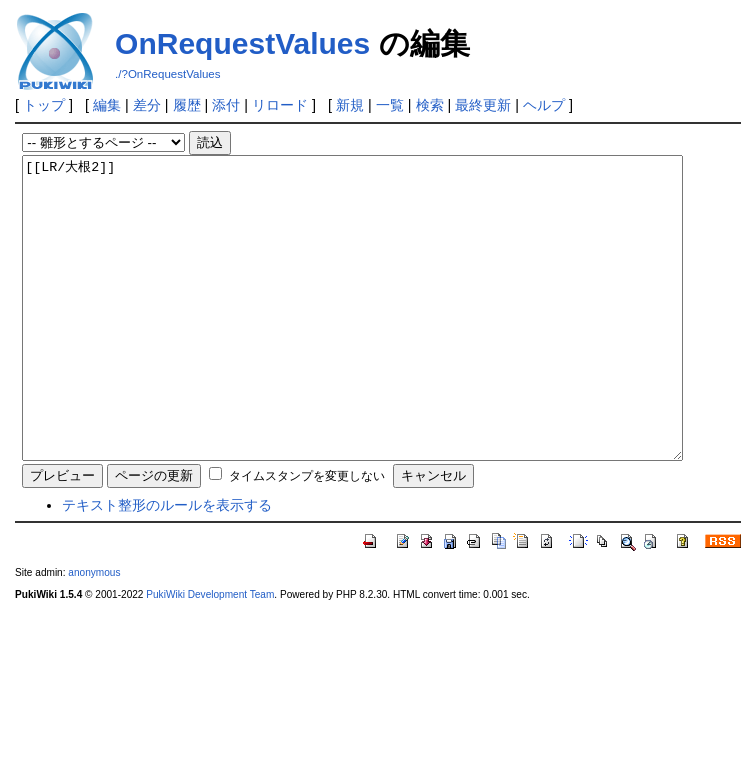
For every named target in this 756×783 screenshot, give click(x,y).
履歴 (187, 105)
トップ (44, 105)
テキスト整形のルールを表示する (167, 565)
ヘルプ (544, 105)
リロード (280, 105)
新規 (350, 105)
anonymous (94, 632)
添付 (226, 105)
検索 (430, 105)
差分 (147, 105)
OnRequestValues (242, 43)
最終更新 (483, 105)
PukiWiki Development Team (210, 654)
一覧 (390, 105)
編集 (107, 105)
